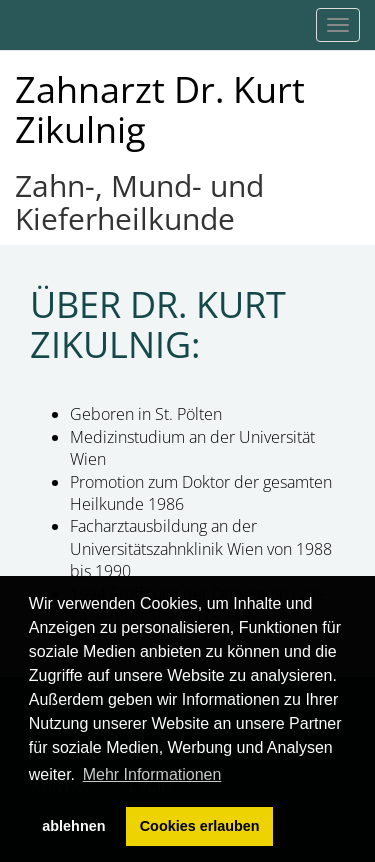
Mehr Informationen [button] (152, 774)
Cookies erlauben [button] (200, 826)
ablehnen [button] (73, 826)
